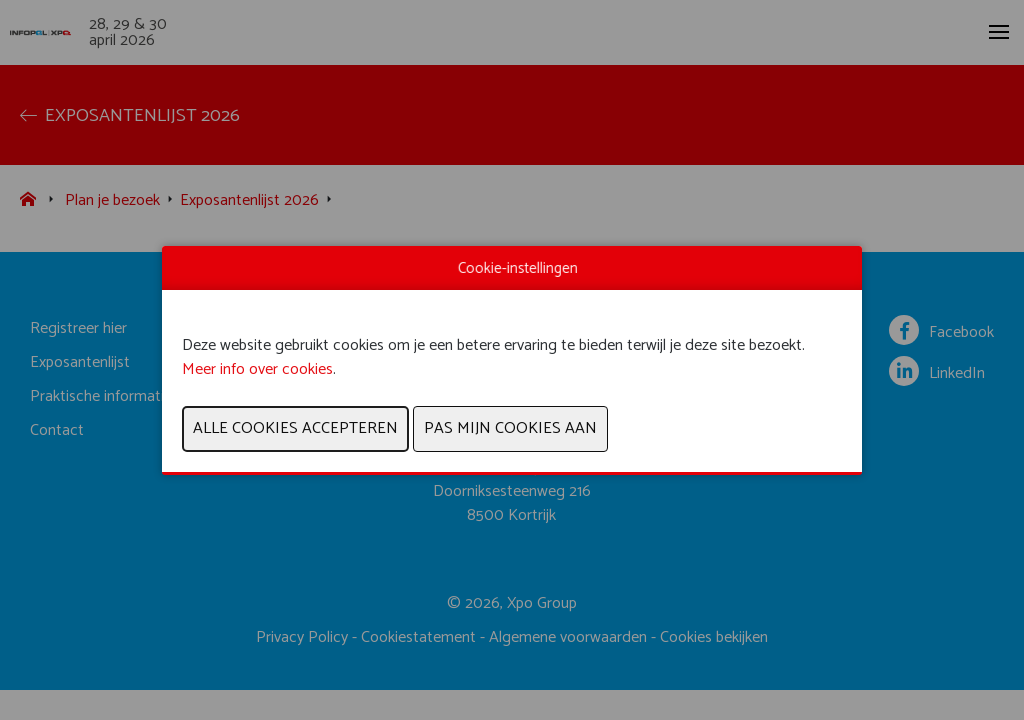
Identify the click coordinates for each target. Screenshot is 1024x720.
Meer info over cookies (257, 369)
